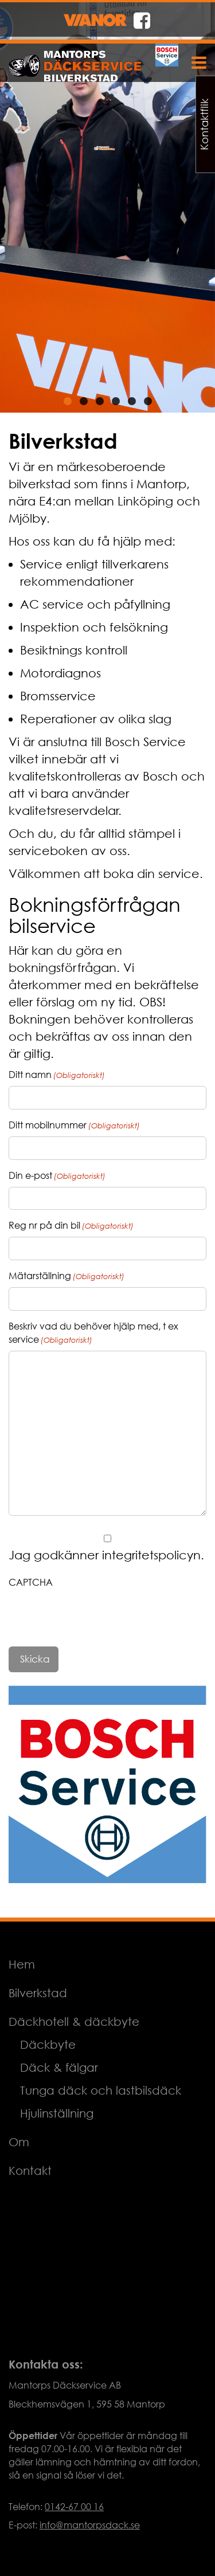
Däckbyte (48, 2044)
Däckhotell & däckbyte (74, 2021)
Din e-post (57, 1176)
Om (19, 2141)
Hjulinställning (56, 2113)
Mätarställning (66, 1276)
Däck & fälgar (59, 2067)
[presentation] (96, 1615)
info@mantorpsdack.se (90, 2525)
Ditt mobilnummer (74, 1125)
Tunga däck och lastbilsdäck (100, 2090)
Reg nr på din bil (71, 1226)
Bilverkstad (38, 1992)
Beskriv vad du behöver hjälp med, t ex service (93, 1332)
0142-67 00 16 (74, 2506)
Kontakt (30, 2170)
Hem (22, 1964)
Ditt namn (57, 1075)
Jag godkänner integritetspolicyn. (106, 1555)
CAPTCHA (31, 1582)
